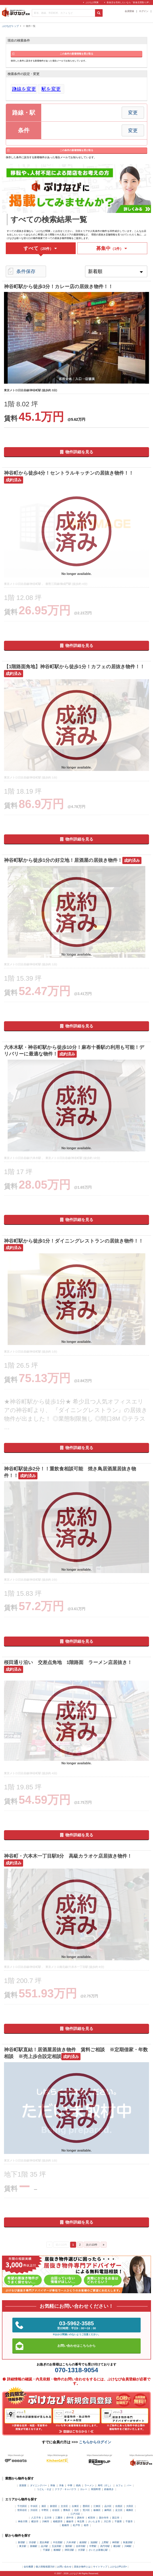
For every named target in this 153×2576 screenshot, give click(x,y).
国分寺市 (104, 2517)
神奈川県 (22, 2521)
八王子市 (36, 2517)
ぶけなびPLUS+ (118, 2566)
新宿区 (53, 2506)
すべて (41, 248)
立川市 (48, 2517)
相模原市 (58, 2521)
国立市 (115, 2517)
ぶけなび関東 (92, 2)
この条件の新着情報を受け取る (76, 53)
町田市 (91, 2517)
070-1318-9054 (76, 2370)
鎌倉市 (70, 2521)
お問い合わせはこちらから (76, 2345)
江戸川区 (75, 2514)
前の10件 (61, 2244)
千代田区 (22, 2506)
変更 (133, 112)
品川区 (108, 2506)
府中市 (70, 2517)
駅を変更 (51, 89)
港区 (43, 2506)
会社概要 (28, 2566)
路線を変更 (24, 89)
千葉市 (129, 2521)
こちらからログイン (95, 2442)
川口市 (107, 2521)
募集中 (112, 248)
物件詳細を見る (79, 452)
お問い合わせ (64, 2566)
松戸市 (76, 2525)
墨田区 (86, 2506)
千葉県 (118, 2521)
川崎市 (45, 2521)
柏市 (86, 2525)
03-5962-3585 (76, 2325)
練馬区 (108, 2510)
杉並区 (56, 2510)
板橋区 (97, 2510)
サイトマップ (100, 2566)
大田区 (129, 2506)
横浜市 (34, 2521)
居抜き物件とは (82, 2566)
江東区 (97, 2506)
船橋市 (65, 2525)
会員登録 (129, 11)
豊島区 (66, 2510)
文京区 (64, 2506)
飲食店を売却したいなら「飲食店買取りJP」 (129, 2)
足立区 (119, 2510)
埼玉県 (80, 2521)
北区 (76, 2510)
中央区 (34, 2506)
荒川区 (86, 2510)
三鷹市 (59, 2517)
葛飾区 (129, 2510)
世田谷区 (22, 2510)
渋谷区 (34, 2510)
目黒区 (119, 2506)
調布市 (80, 2517)
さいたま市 (94, 2521)
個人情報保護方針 (45, 2566)
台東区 (75, 2506)
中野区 (45, 2510)
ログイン (143, 11)
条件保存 (25, 271)
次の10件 (91, 2244)
